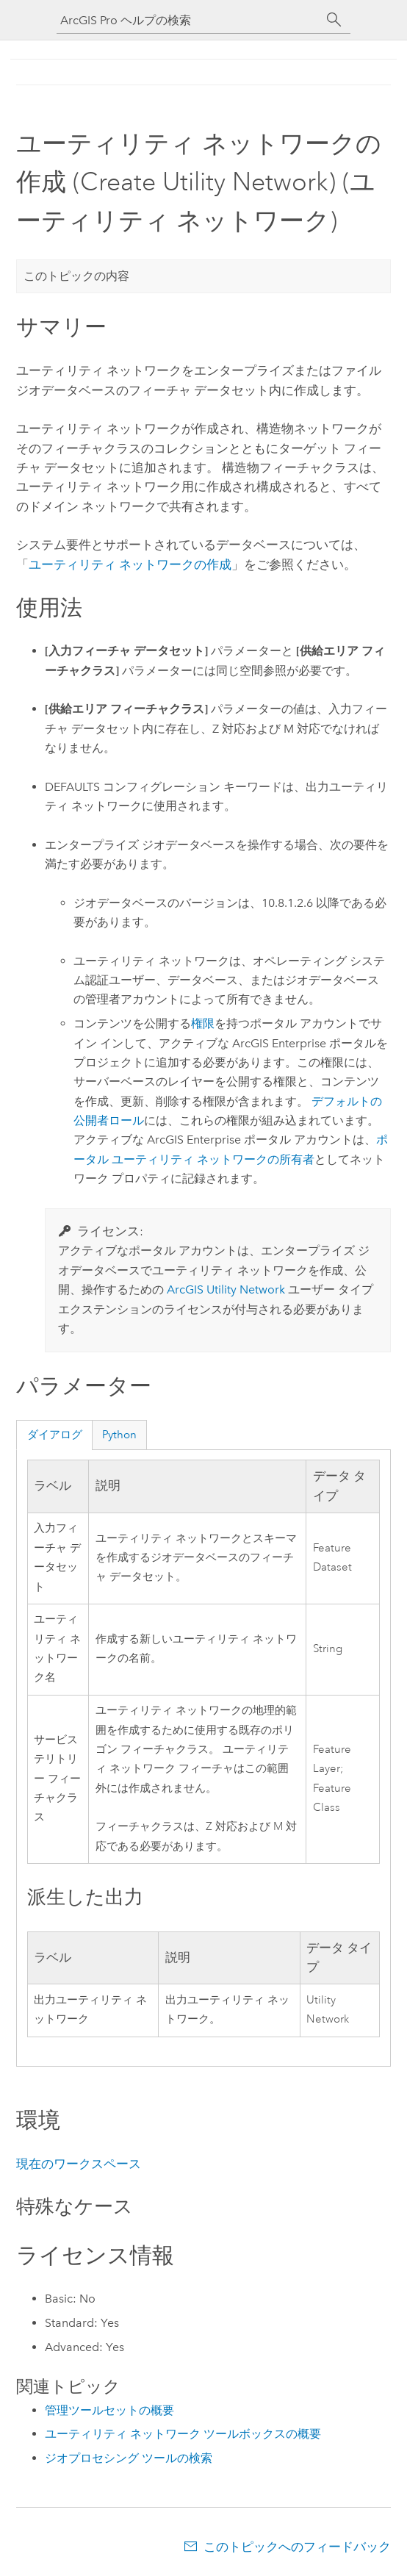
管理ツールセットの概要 (109, 2410)
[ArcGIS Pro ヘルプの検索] (189, 20)
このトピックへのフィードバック (297, 2546)
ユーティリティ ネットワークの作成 (130, 564)
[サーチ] (334, 19)
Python (119, 1434)
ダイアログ (54, 1434)
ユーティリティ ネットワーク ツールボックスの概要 (183, 2434)
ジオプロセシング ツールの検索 (128, 2458)
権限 (203, 1023)
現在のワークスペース (78, 2163)
